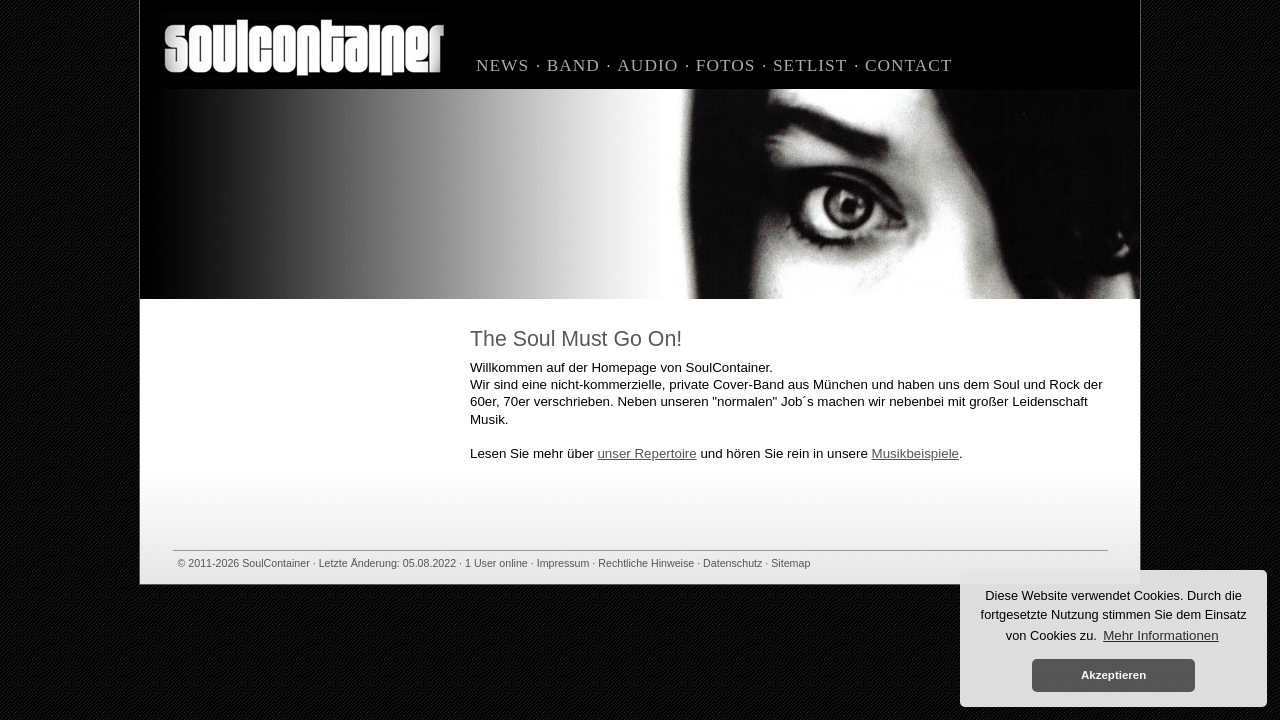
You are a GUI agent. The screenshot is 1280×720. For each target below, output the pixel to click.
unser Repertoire (646, 453)
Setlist (810, 65)
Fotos (726, 65)
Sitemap (790, 563)
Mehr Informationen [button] (1161, 635)
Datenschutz (732, 563)
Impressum (563, 563)
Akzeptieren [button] (1113, 675)
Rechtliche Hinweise (646, 563)
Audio (647, 65)
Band (573, 65)
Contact (908, 65)
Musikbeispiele (915, 453)
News (502, 65)
